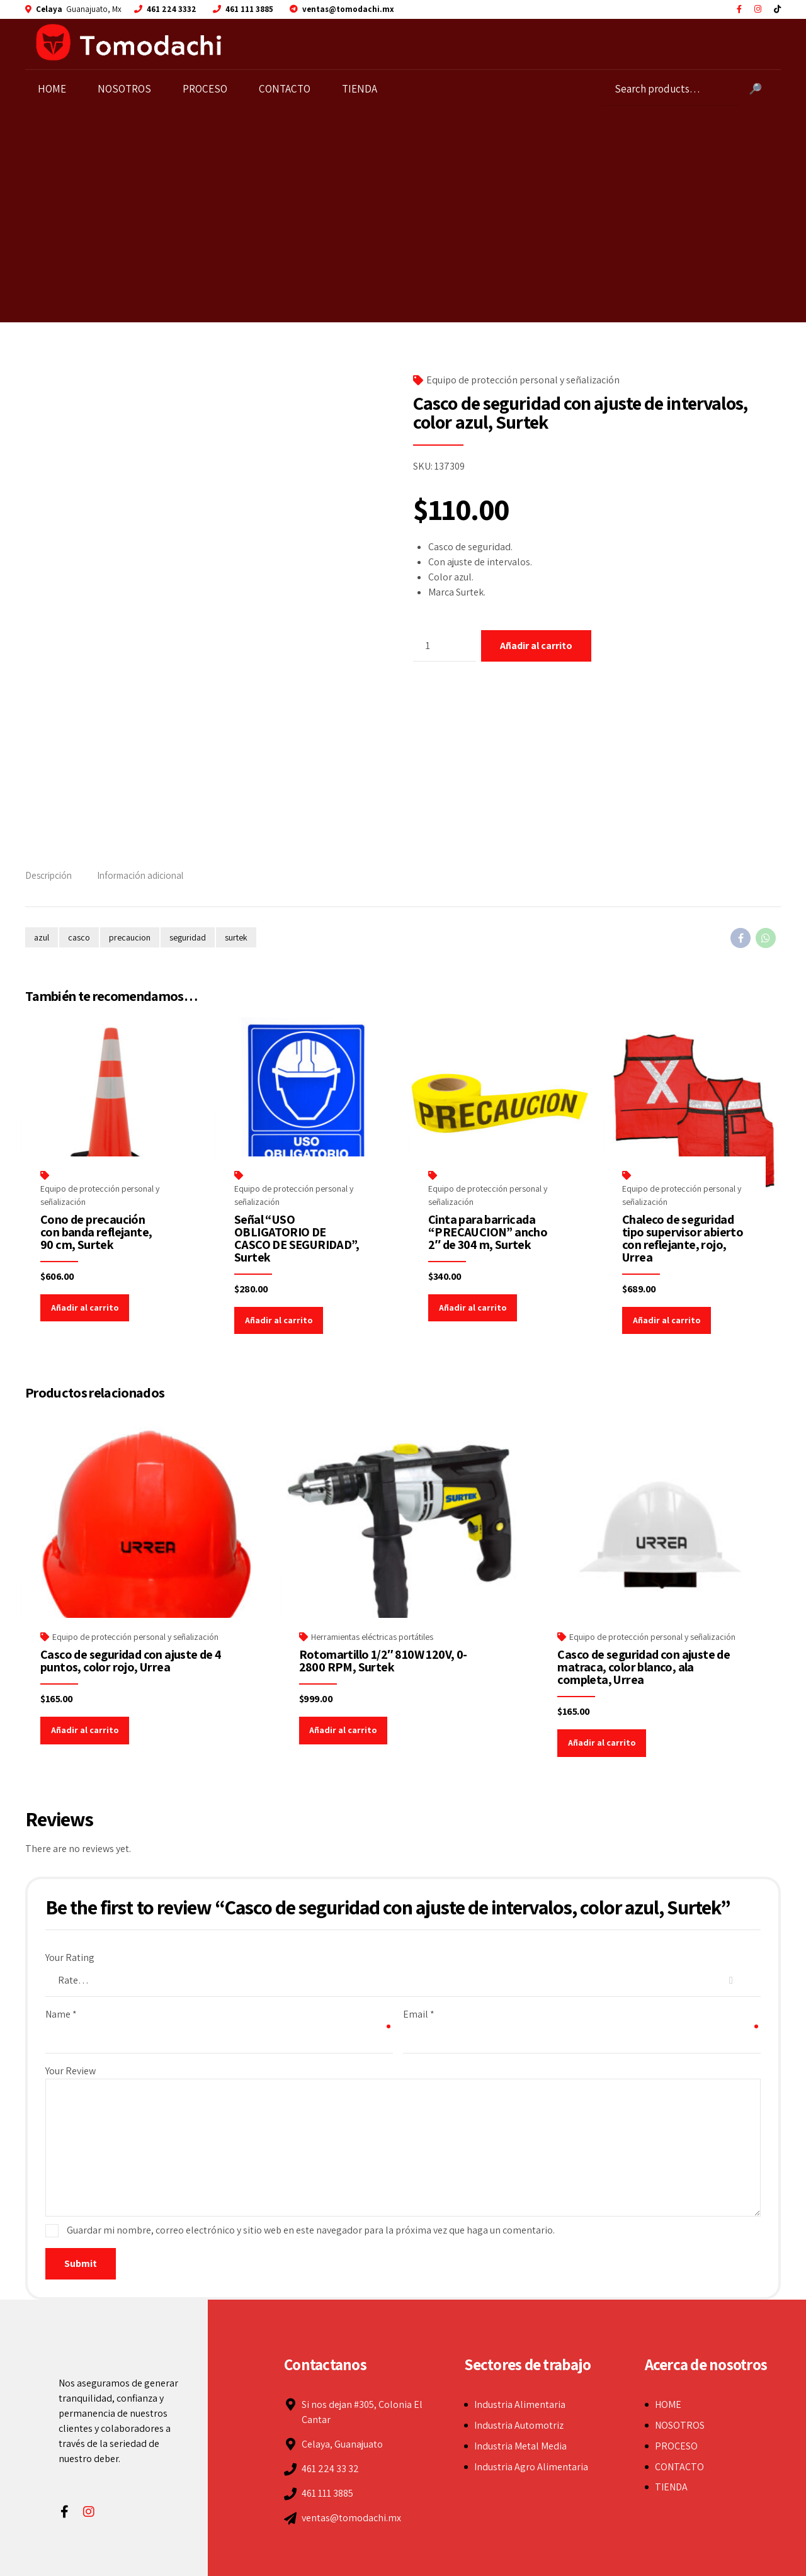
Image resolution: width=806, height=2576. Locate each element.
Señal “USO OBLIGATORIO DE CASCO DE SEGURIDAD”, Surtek (296, 1238)
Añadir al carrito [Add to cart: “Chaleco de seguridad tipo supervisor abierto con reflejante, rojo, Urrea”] (666, 1320)
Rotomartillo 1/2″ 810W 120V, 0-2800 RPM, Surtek (383, 1660)
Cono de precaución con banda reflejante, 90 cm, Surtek (96, 1232)
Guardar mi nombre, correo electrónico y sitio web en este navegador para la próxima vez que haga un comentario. (311, 2230)
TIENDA (362, 89)
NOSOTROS (127, 89)
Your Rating (69, 1957)
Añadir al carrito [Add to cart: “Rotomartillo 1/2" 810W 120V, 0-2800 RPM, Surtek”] (343, 1730)
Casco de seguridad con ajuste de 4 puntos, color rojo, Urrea (131, 1660)
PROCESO (208, 89)
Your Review (70, 2070)
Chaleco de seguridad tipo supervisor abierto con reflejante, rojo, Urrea (682, 1238)
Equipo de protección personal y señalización (523, 380)
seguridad (187, 937)
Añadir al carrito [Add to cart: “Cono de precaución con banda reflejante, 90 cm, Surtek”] (84, 1307)
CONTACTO (288, 89)
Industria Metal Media (520, 2446)
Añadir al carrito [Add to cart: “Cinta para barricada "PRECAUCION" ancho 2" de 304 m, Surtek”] (472, 1307)
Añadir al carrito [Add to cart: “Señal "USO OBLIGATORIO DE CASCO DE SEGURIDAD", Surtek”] (278, 1320)
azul (41, 937)
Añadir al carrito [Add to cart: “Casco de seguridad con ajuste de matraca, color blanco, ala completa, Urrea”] (601, 1742)
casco (79, 937)
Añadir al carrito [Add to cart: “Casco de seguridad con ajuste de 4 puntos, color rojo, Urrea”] (84, 1730)
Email (418, 2014)
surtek (236, 937)
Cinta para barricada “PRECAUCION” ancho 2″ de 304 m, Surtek (487, 1232)
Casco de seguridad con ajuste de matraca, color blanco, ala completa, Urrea (643, 1667)
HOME (55, 89)
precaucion (129, 937)
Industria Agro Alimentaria (531, 2466)
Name (61, 2014)
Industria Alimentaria (519, 2404)
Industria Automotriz (519, 2425)
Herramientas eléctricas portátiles (372, 1636)
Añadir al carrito (536, 645)
